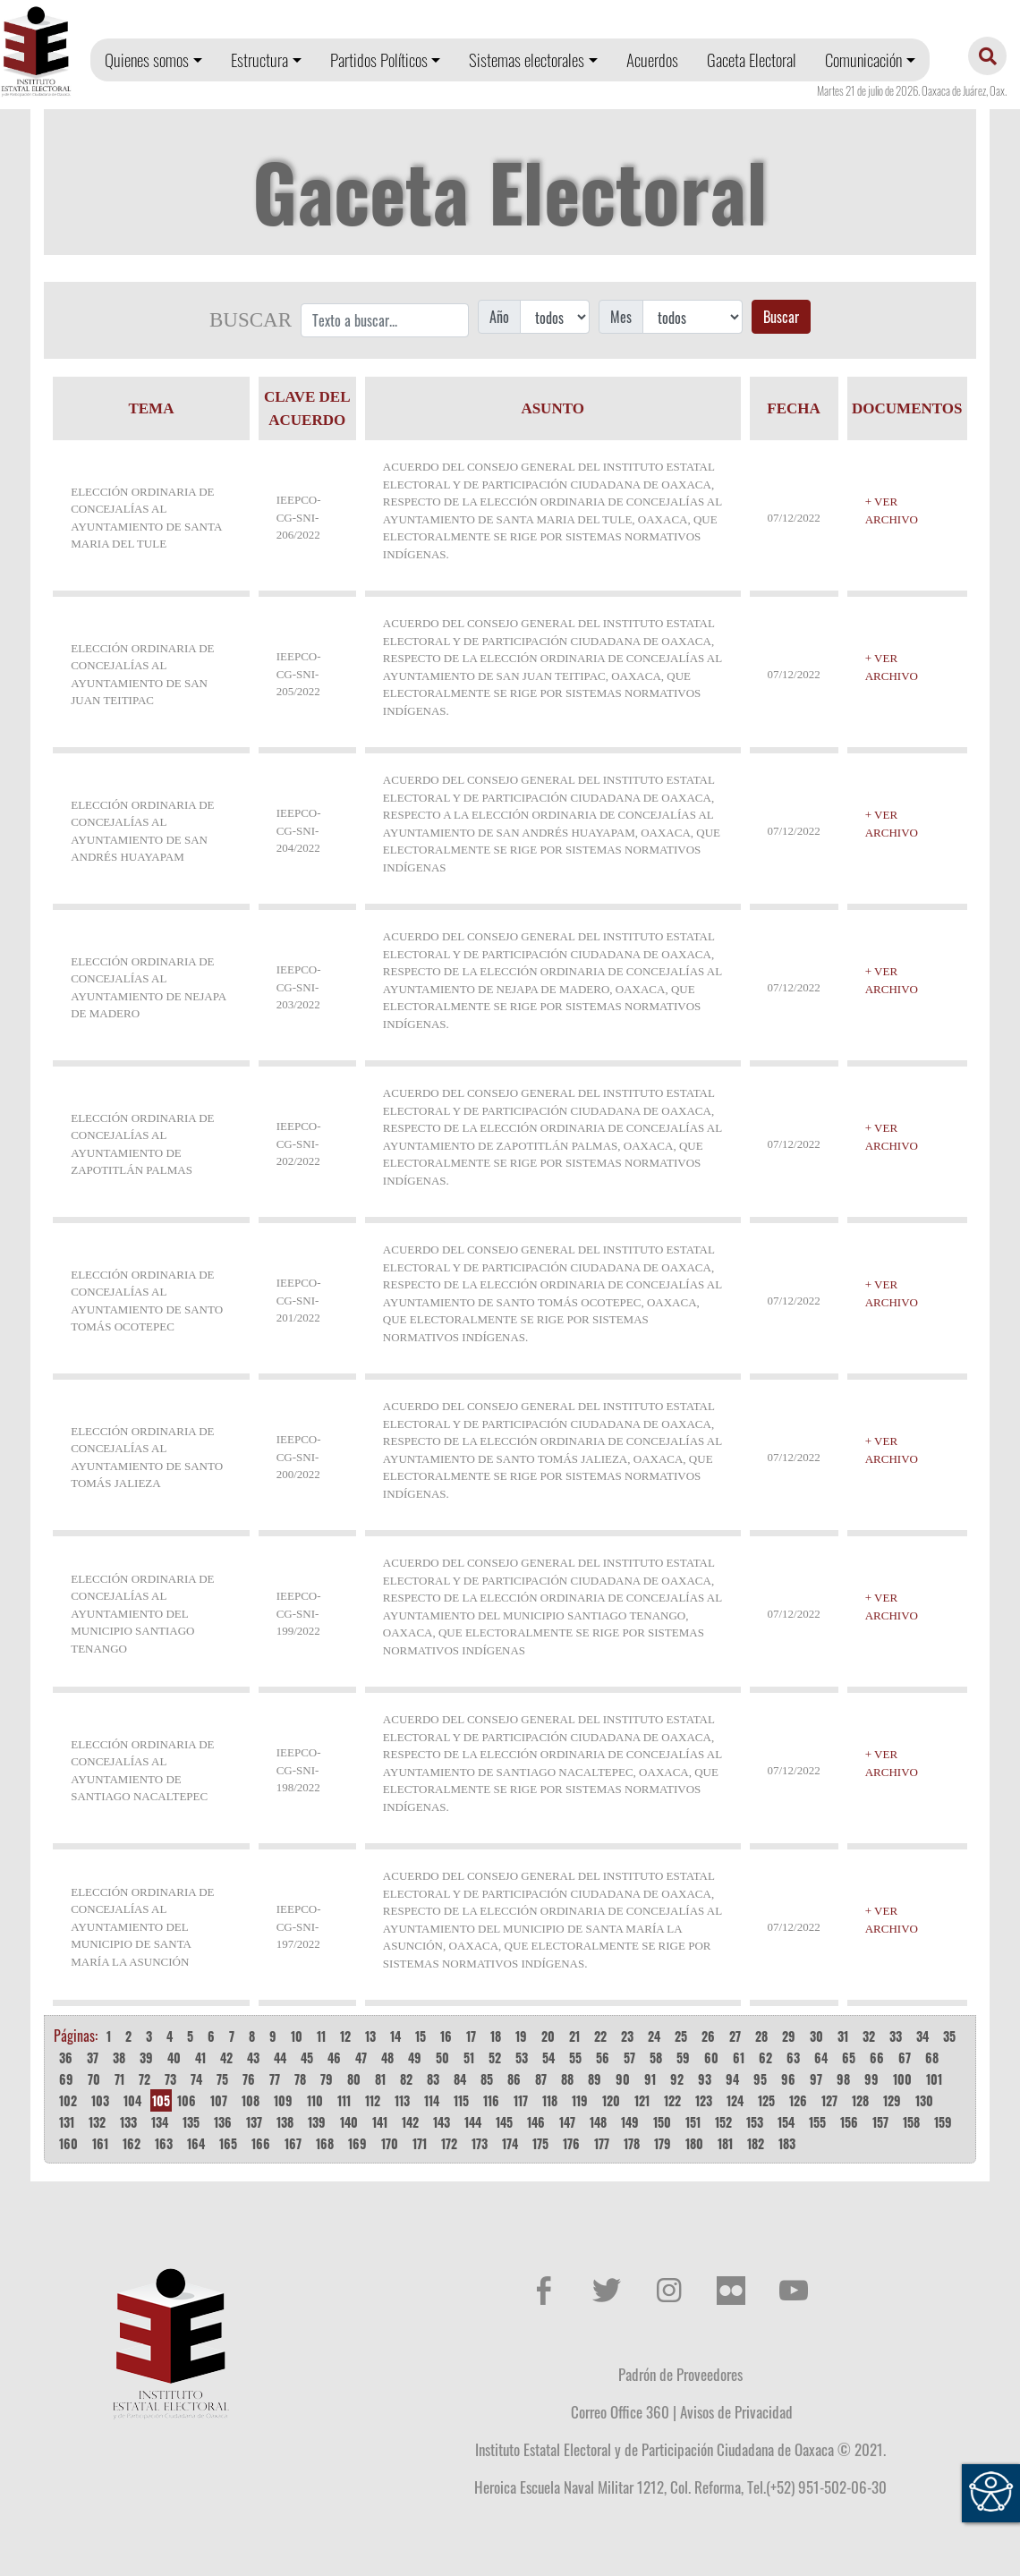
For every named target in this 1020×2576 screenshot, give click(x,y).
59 (683, 2057)
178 (632, 2143)
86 (514, 2079)
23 (627, 2036)
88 (567, 2079)
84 (460, 2079)
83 (433, 2079)
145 (504, 2122)
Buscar (781, 316)
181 (725, 2143)
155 (817, 2122)
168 (325, 2143)
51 (468, 2057)
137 (254, 2122)
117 (521, 2100)
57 (629, 2057)
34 (922, 2036)
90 (623, 2079)
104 (132, 2100)
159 (943, 2122)
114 (431, 2100)
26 (708, 2036)
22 (600, 2036)
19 (521, 2036)
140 (349, 2122)
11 (321, 2036)
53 (521, 2057)
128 (860, 2100)
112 (372, 2100)
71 (119, 2079)
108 (250, 2100)
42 (226, 2057)
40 (174, 2057)
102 (68, 2100)
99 (871, 2079)
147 (567, 2122)
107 (218, 2100)
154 (786, 2122)
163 (164, 2143)
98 (843, 2079)
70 (94, 2079)
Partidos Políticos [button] (379, 59)
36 (65, 2057)
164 (196, 2143)
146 (536, 2122)
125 (766, 2100)
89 (594, 2079)
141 (379, 2122)
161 (100, 2143)
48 (387, 2057)
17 (471, 2036)
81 (380, 2079)
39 (146, 2057)
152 (723, 2122)
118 (549, 2100)
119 (580, 2100)
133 (128, 2122)
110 (315, 2100)
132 (97, 2122)
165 (228, 2143)
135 (191, 2122)
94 (732, 2079)
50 (442, 2057)
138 (284, 2122)
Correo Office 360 (620, 2411)
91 (650, 2079)
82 (406, 2079)
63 (793, 2057)
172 (449, 2143)
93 (704, 2079)
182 (755, 2143)
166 (260, 2143)
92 (677, 2079)
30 (816, 2036)
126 (798, 2100)
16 (446, 2036)
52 (495, 2057)
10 (296, 2036)
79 (326, 2079)
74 (196, 2079)
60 (711, 2057)
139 (317, 2122)
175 (540, 2143)
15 (420, 2036)
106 (186, 2100)
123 (703, 2100)
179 (662, 2143)
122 (672, 2100)
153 (754, 2122)
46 (334, 2057)
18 (495, 2036)
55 (575, 2057)
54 (548, 2057)
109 (283, 2100)
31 (842, 2036)
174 (510, 2143)
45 (307, 2057)
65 (848, 2057)
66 (877, 2057)
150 (662, 2122)
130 (924, 2100)
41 (200, 2057)
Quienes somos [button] (147, 59)
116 (491, 2100)
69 (66, 2079)
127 (829, 2100)
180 (694, 2143)
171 (419, 2143)
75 (222, 2079)
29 (788, 2036)
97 (816, 2079)
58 (656, 2057)
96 (788, 2079)
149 (630, 2122)
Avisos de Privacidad (736, 2411)
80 (354, 2079)
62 (765, 2057)
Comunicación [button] (863, 59)
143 (441, 2122)
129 (892, 2100)
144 (472, 2122)
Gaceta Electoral (751, 59)
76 (248, 2079)
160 (68, 2143)
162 (131, 2143)
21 (574, 2036)
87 (541, 2079)
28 (761, 2036)
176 (571, 2143)
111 (344, 2100)
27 (735, 2036)
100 (902, 2079)
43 (253, 2057)
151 (693, 2122)
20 (548, 2036)
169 (357, 2143)
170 (389, 2143)
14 (395, 2036)
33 (895, 2036)
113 (402, 2100)
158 (911, 2122)
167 (293, 2143)
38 (119, 2057)
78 (300, 2079)
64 (821, 2057)
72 (144, 2079)
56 (602, 2057)
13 (370, 2036)
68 (932, 2057)
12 (345, 2036)
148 (598, 2122)
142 (410, 2122)
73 (170, 2079)
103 (100, 2100)
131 (66, 2122)
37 (92, 2057)
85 (486, 2079)
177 (601, 2143)
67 (904, 2057)
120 (611, 2100)
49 (414, 2057)
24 (654, 2036)
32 (869, 2036)
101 (934, 2079)
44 (280, 2057)
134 (159, 2122)
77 (274, 2079)
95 (760, 2079)
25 (681, 2036)
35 (949, 2036)
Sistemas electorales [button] (526, 59)
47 (361, 2057)
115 (461, 2100)
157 (880, 2122)
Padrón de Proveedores (680, 2373)
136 (223, 2122)
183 (786, 2143)
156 (849, 2122)
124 (735, 2100)
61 (738, 2057)
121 (642, 2100)
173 (480, 2143)
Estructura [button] (259, 59)
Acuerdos (652, 59)
